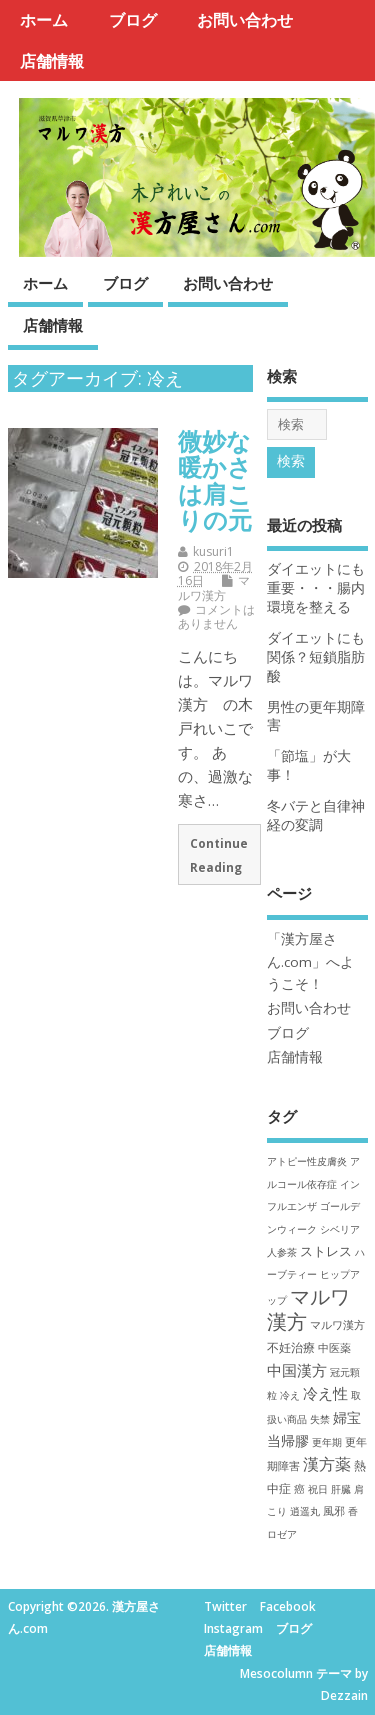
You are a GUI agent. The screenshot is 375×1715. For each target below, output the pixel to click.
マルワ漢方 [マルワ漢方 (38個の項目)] (308, 1309)
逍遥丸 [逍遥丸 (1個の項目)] (305, 1511)
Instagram (233, 1628)
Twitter (225, 1606)
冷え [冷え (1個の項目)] (290, 1395)
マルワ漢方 (214, 587)
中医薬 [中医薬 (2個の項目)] (334, 1347)
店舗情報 (52, 61)
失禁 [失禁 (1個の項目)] (320, 1419)
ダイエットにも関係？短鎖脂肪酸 (316, 657)
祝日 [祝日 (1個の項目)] (318, 1489)
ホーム (44, 20)
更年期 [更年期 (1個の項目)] (327, 1442)
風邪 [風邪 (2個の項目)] (334, 1510)
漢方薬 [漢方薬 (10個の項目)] (327, 1464)
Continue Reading (219, 855)
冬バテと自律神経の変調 (316, 815)
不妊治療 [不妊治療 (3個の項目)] (291, 1347)
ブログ (133, 20)
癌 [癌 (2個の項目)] (299, 1488)
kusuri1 (213, 551)
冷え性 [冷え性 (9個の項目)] (325, 1393)
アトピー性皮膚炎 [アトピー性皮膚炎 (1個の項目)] (307, 1161)
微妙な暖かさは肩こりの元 (215, 480)
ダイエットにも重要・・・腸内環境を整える (316, 588)
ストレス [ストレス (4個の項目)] (326, 1251)
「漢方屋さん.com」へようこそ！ (310, 961)
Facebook (288, 1606)
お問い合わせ (245, 20)
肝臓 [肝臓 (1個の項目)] (341, 1489)
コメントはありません (216, 616)
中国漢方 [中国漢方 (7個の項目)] (297, 1370)
